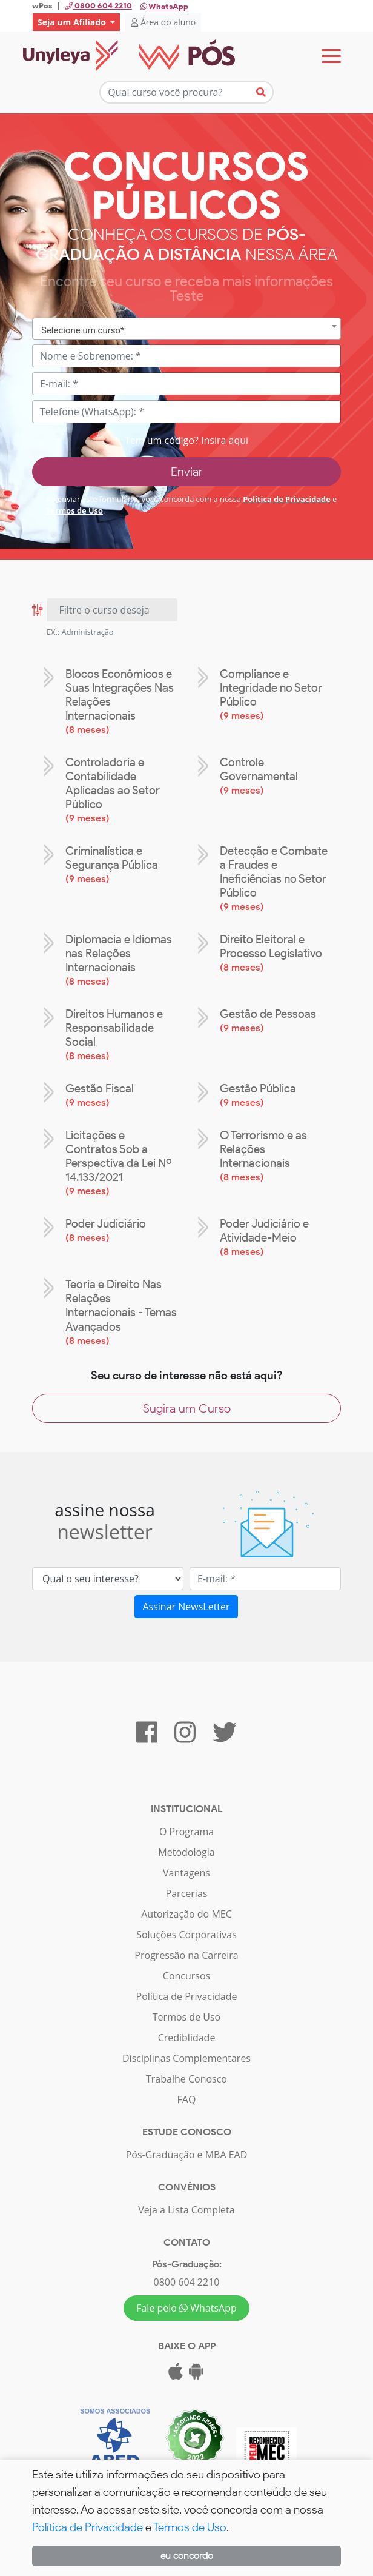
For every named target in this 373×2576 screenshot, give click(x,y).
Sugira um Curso (187, 1408)
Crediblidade (187, 2037)
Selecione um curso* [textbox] (83, 330)
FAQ (186, 2099)
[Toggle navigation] (331, 56)
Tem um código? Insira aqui (186, 440)
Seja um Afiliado (73, 22)
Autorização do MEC (186, 1914)
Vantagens (186, 1872)
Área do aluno (163, 22)
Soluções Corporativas (186, 1934)
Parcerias (187, 1893)
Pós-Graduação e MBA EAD (187, 2154)
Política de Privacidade (287, 498)
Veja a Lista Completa (186, 2209)
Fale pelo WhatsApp (186, 2308)
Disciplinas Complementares (186, 2058)
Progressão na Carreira (186, 1955)
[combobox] (186, 329)
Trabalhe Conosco (186, 2079)
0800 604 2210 (187, 2282)
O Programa (186, 1831)
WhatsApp (164, 6)
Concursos (186, 1975)
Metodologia (186, 1852)
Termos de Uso (74, 510)
